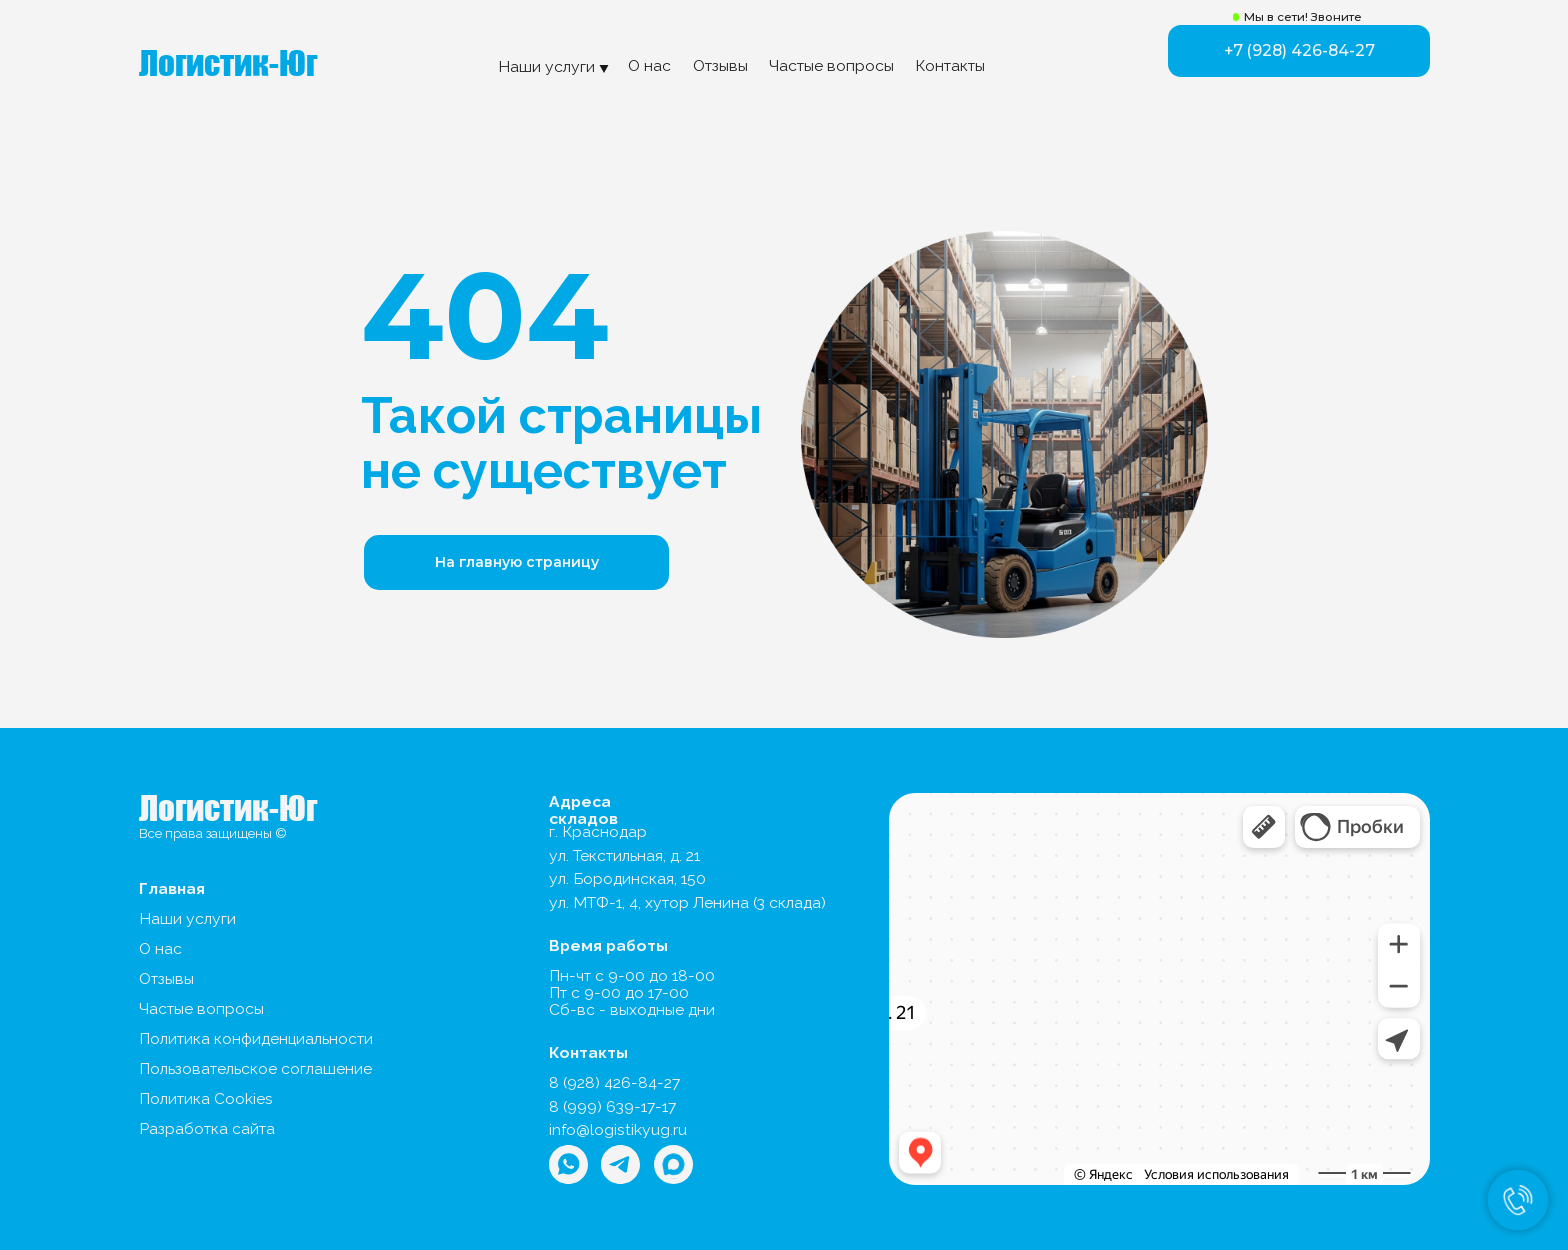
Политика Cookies (206, 1098)
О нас (649, 65)
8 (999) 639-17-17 (612, 1106)
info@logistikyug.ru (618, 1129)
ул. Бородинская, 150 (627, 878)
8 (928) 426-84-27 (614, 1082)
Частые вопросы (831, 65)
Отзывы (720, 65)
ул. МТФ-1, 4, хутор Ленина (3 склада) (687, 902)
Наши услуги (187, 918)
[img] (673, 1164)
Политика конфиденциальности (256, 1038)
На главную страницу (517, 562)
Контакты (950, 65)
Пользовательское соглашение (255, 1068)
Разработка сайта (207, 1128)
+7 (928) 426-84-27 (1299, 50)
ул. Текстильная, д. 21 (624, 855)
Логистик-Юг (228, 63)
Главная (172, 888)
